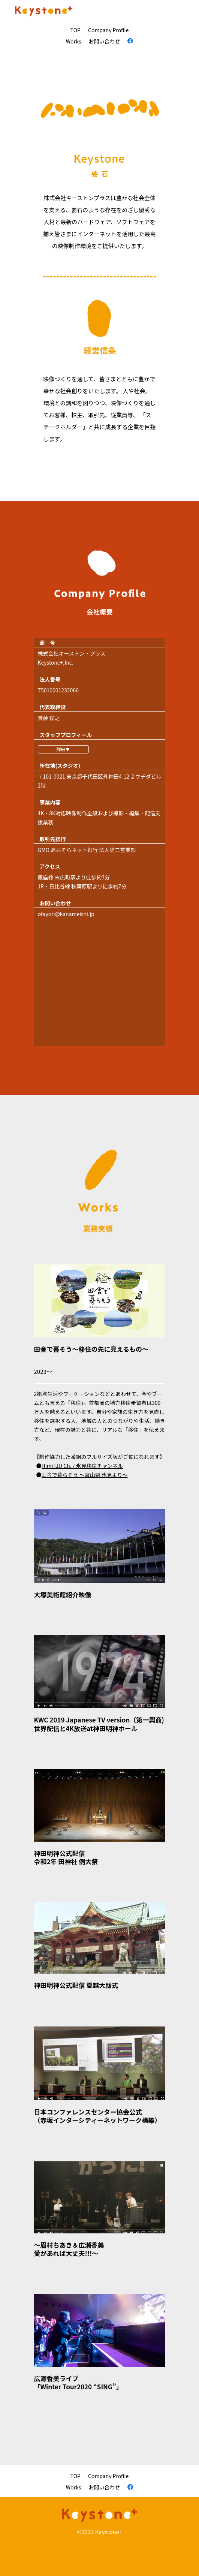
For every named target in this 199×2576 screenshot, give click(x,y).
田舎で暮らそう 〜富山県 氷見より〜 (85, 1474)
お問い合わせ (104, 41)
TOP (75, 30)
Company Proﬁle (108, 30)
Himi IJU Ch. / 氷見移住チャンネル (82, 1465)
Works (73, 41)
